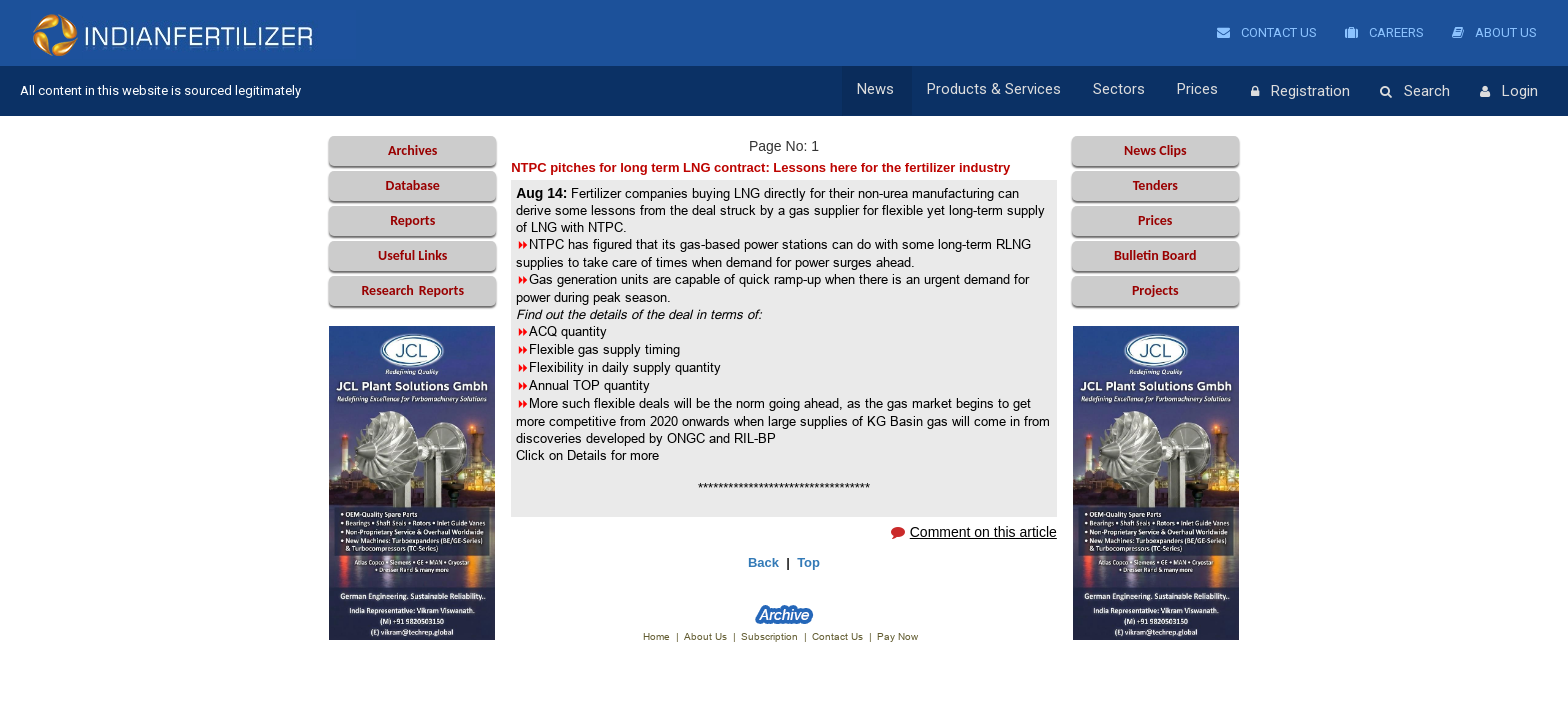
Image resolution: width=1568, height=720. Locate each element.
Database (413, 185)
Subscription (769, 636)
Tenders (1155, 185)
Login (1509, 92)
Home (656, 636)
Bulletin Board (1155, 255)
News (885, 91)
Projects (1155, 290)
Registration (1300, 92)
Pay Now (897, 636)
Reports (412, 220)
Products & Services (1001, 91)
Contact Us (1267, 32)
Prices (1200, 91)
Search (1415, 92)
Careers (1384, 32)
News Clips (1155, 150)
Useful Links (412, 255)
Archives (412, 150)
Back (763, 562)
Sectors (1124, 91)
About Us (1494, 32)
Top (808, 562)
